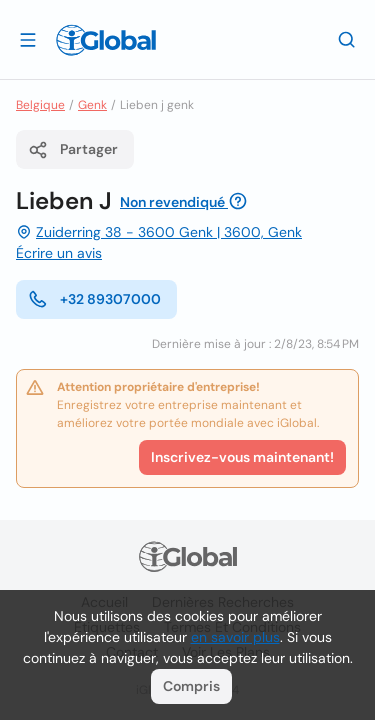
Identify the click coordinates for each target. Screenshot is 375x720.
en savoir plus (235, 637)
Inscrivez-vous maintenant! (242, 457)
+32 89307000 (94, 299)
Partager (73, 150)
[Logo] (106, 40)
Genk (92, 105)
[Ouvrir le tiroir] (28, 39)
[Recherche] (347, 39)
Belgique (40, 105)
